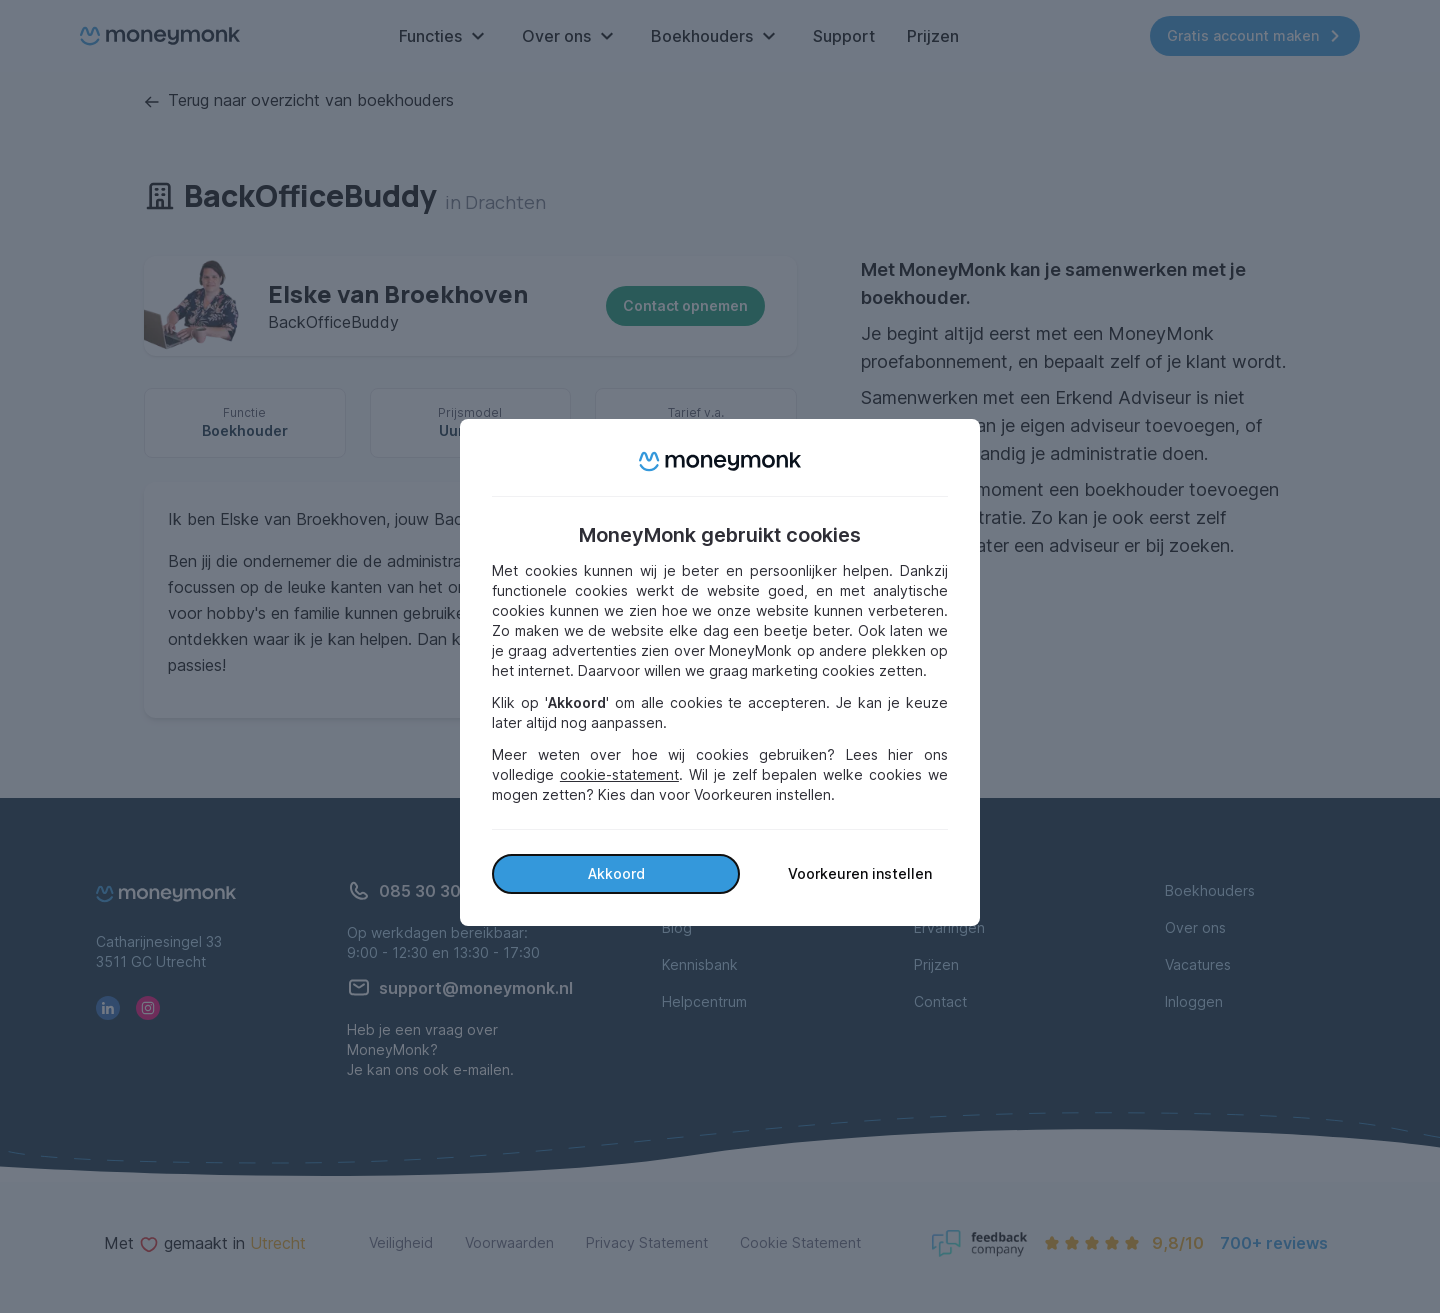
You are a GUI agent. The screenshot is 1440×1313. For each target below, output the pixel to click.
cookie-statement (619, 774)
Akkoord (616, 873)
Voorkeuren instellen (860, 873)
